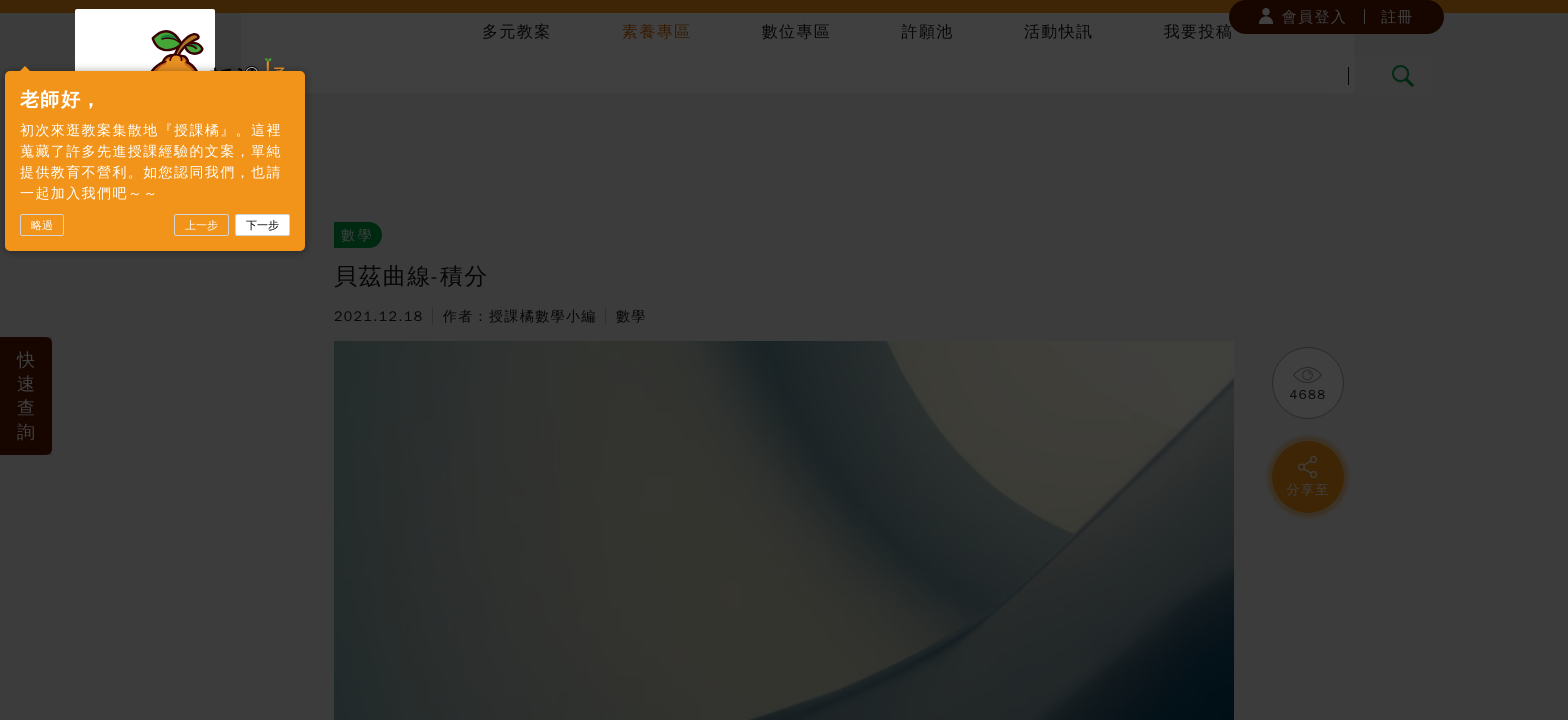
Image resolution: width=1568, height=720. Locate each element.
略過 (173, 289)
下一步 (393, 289)
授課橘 (218, 72)
